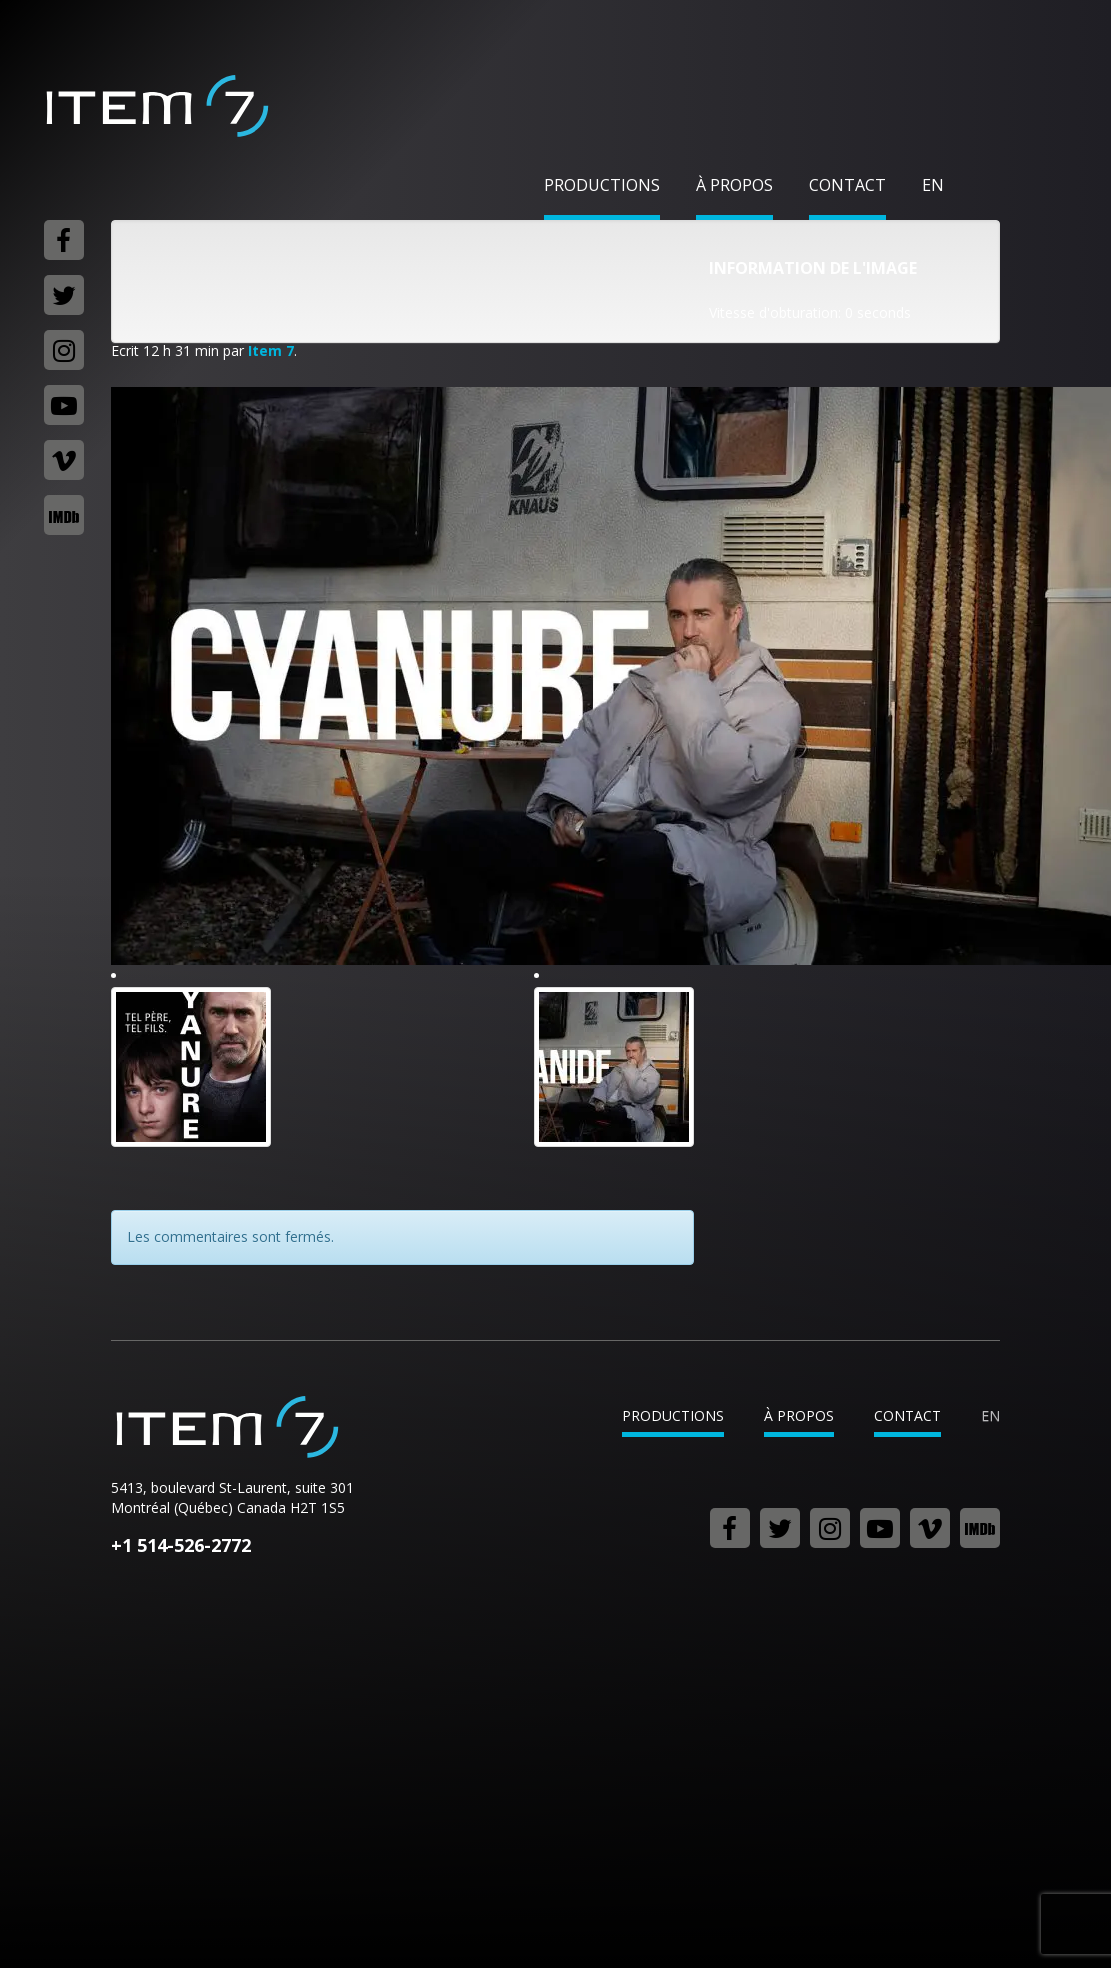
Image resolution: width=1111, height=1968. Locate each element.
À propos (734, 185)
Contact (847, 185)
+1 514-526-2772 (181, 1545)
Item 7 (156, 106)
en (933, 185)
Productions (602, 185)
